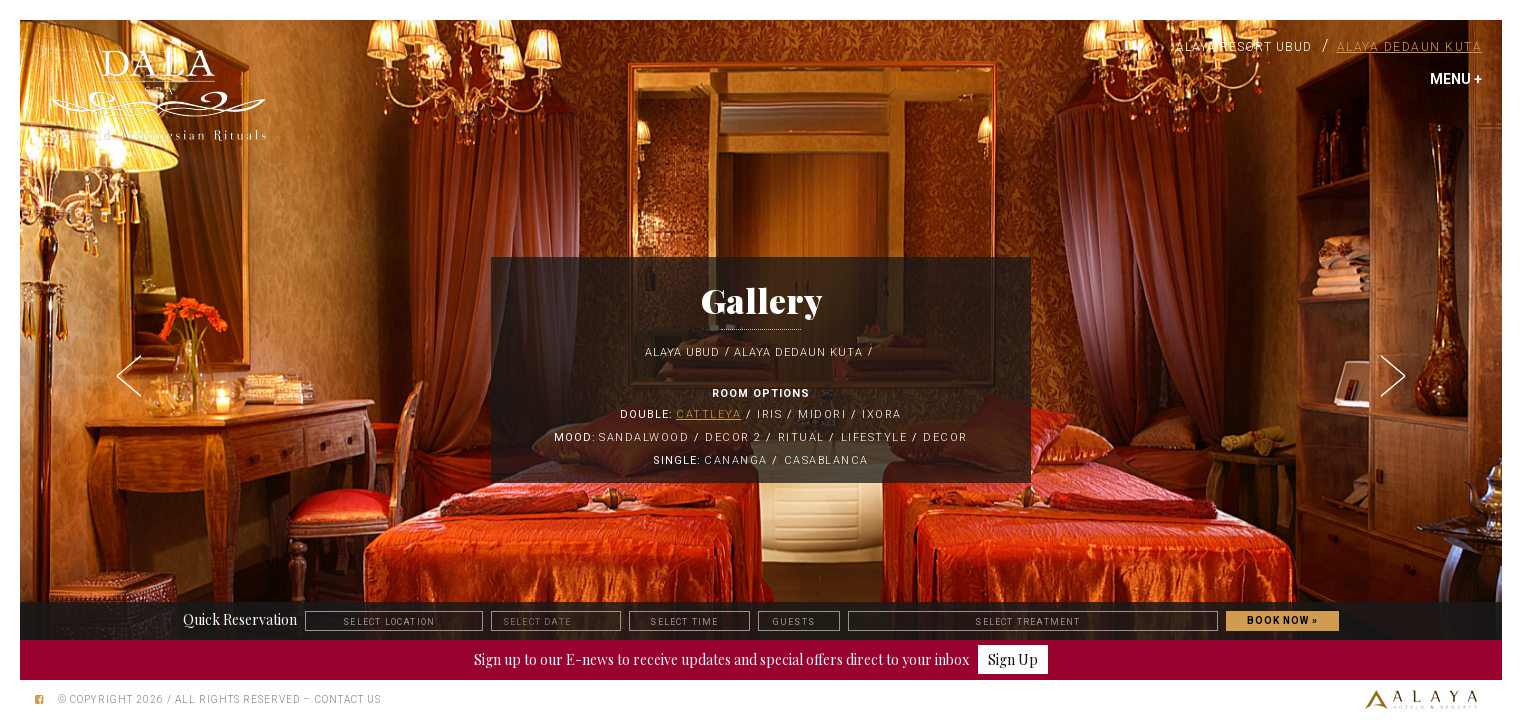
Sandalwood (644, 437)
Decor (945, 437)
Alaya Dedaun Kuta (1410, 47)
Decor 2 (733, 437)
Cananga (736, 460)
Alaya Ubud (682, 352)
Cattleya (708, 414)
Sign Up (1013, 659)
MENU (1456, 79)
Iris (769, 414)
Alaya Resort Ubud (1244, 47)
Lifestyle (874, 437)
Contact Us (348, 699)
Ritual (801, 437)
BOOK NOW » (1282, 620)
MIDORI (822, 414)
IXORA (882, 414)
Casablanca (826, 460)
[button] (131, 370)
